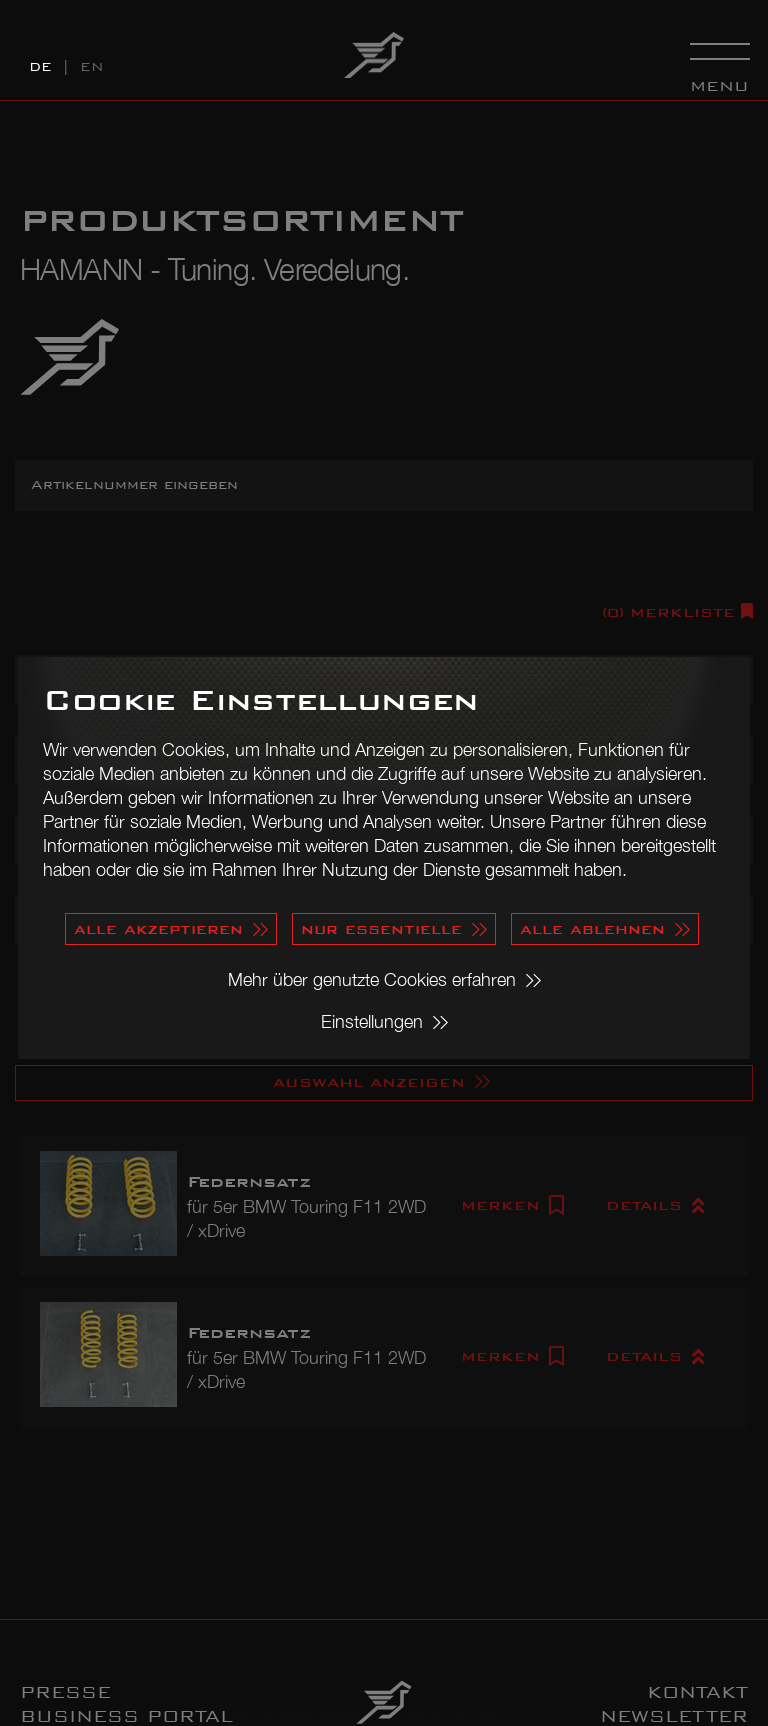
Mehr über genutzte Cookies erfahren (372, 979)
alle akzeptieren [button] (158, 928)
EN (92, 67)
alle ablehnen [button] (592, 928)
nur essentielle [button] (381, 928)
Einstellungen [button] (372, 1021)
